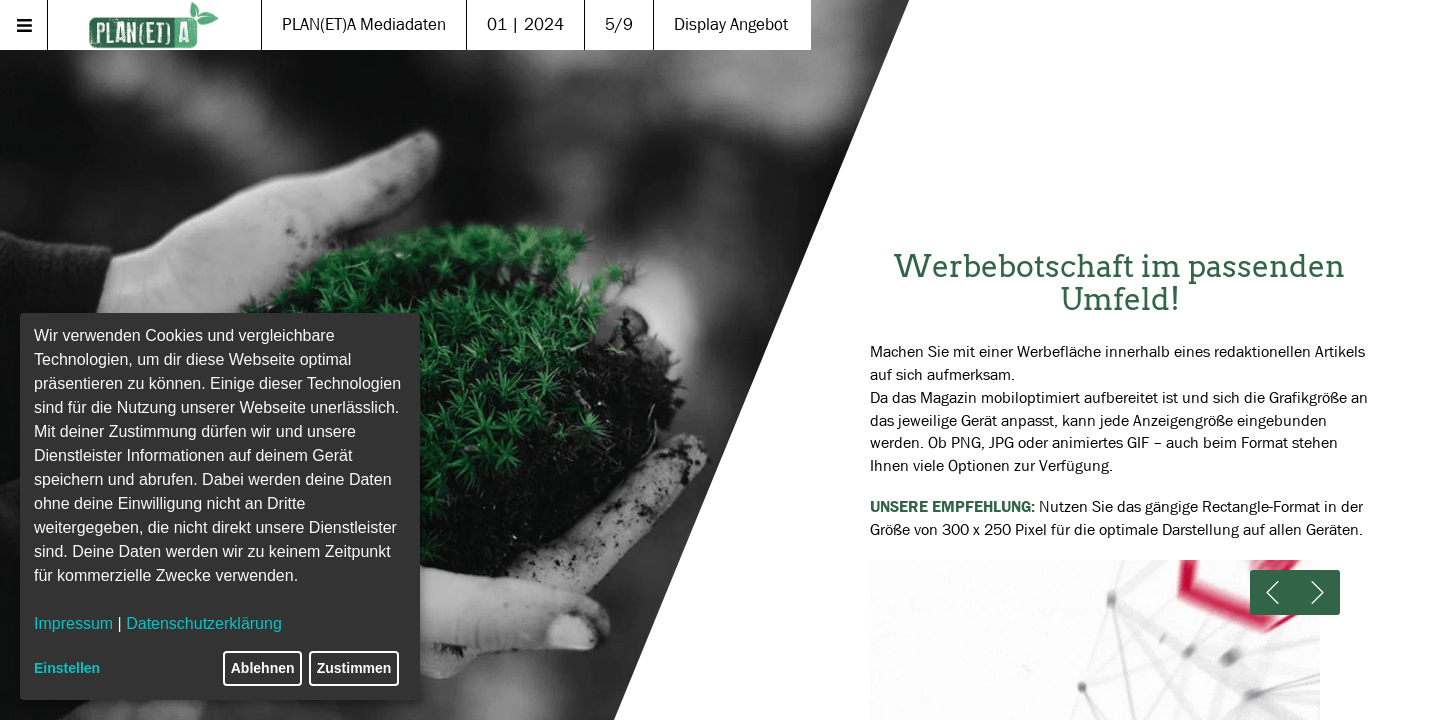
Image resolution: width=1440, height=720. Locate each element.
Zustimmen (354, 668)
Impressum (73, 623)
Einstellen (67, 668)
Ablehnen (263, 668)
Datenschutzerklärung (204, 623)
